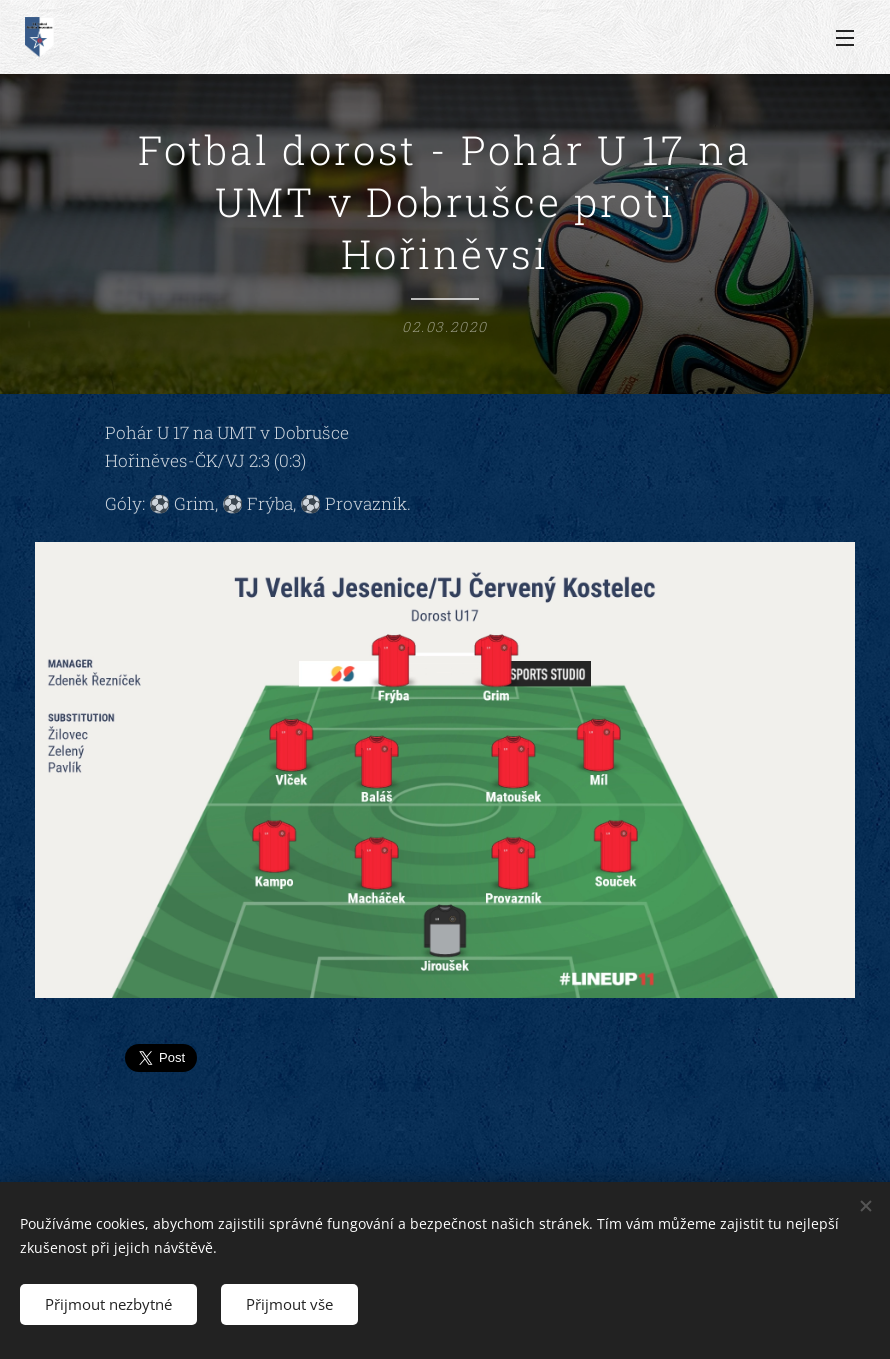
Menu (845, 38)
